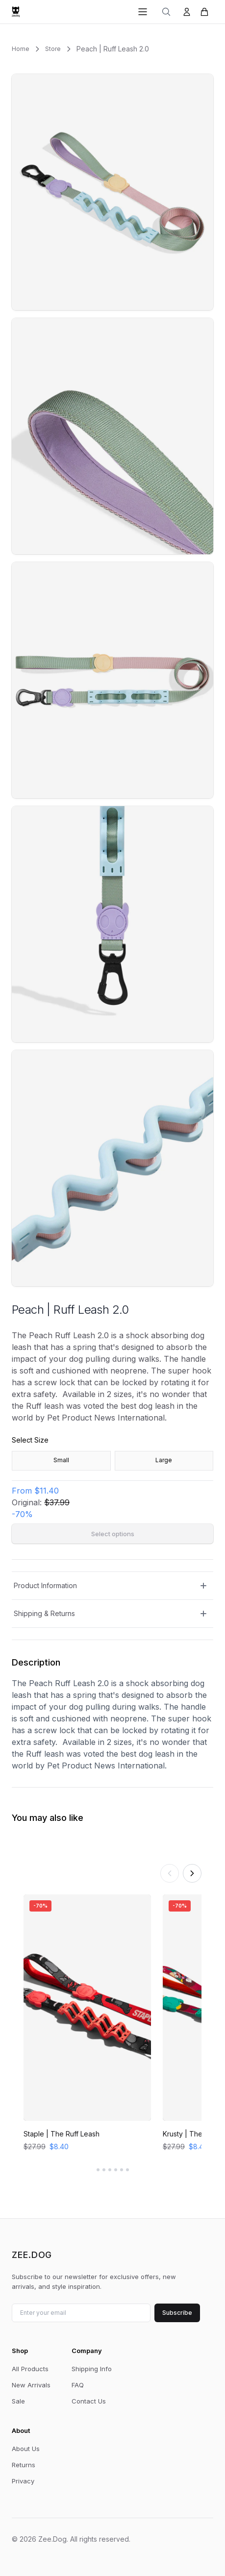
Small (61, 1460)
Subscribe (177, 2312)
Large (163, 1460)
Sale (18, 2401)
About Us (26, 2449)
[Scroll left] (169, 1873)
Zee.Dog (32, 2255)
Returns (23, 2465)
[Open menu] (142, 12)
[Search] (166, 12)
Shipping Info (92, 2369)
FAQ (78, 2385)
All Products (30, 2369)
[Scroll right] (192, 1873)
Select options (112, 1534)
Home (20, 48)
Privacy (23, 2481)
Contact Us (89, 2401)
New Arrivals (31, 2385)
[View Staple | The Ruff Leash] (87, 2023)
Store (53, 48)
